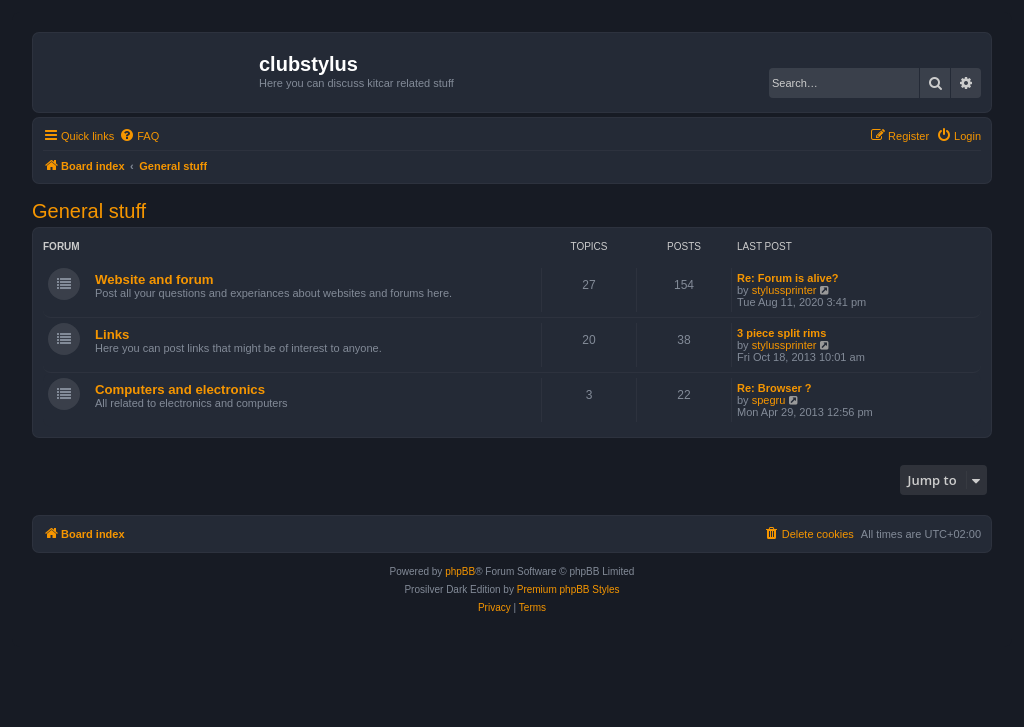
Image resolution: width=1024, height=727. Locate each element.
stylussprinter (784, 290)
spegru (769, 400)
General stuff (89, 211)
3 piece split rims (781, 333)
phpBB (460, 571)
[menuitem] (139, 136)
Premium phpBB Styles (568, 589)
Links (112, 334)
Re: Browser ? (774, 388)
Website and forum (154, 279)
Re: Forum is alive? (787, 278)
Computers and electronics (180, 389)
